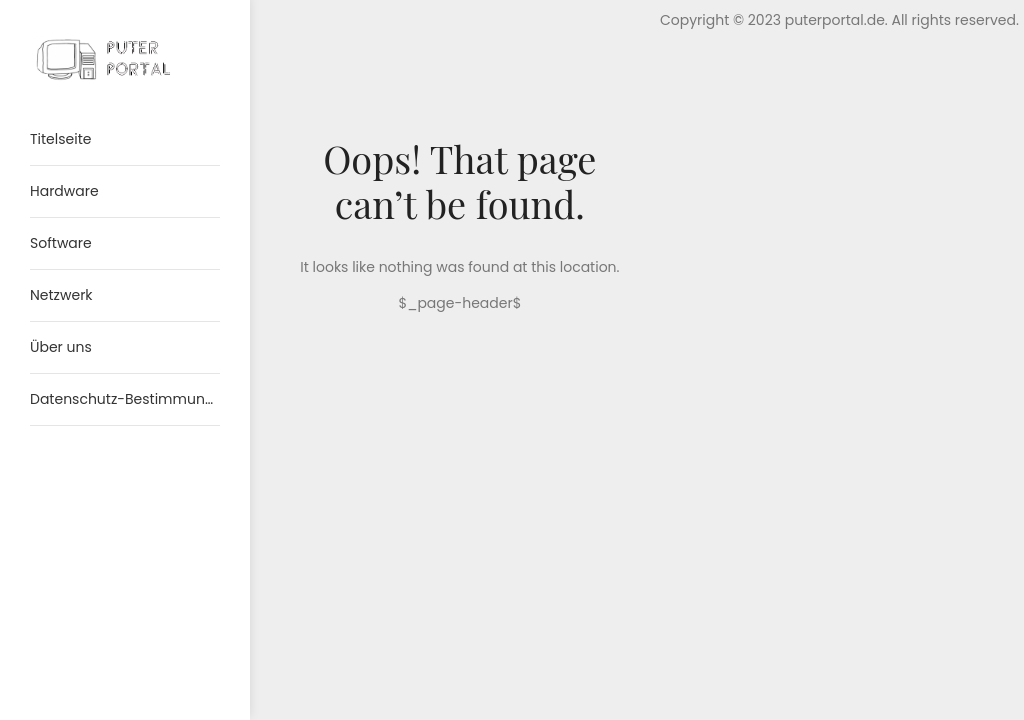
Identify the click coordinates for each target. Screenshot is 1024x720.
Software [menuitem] (61, 243)
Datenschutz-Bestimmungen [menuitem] (125, 399)
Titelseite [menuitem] (60, 139)
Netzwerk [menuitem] (61, 295)
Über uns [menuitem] (61, 347)
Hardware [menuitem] (64, 191)
